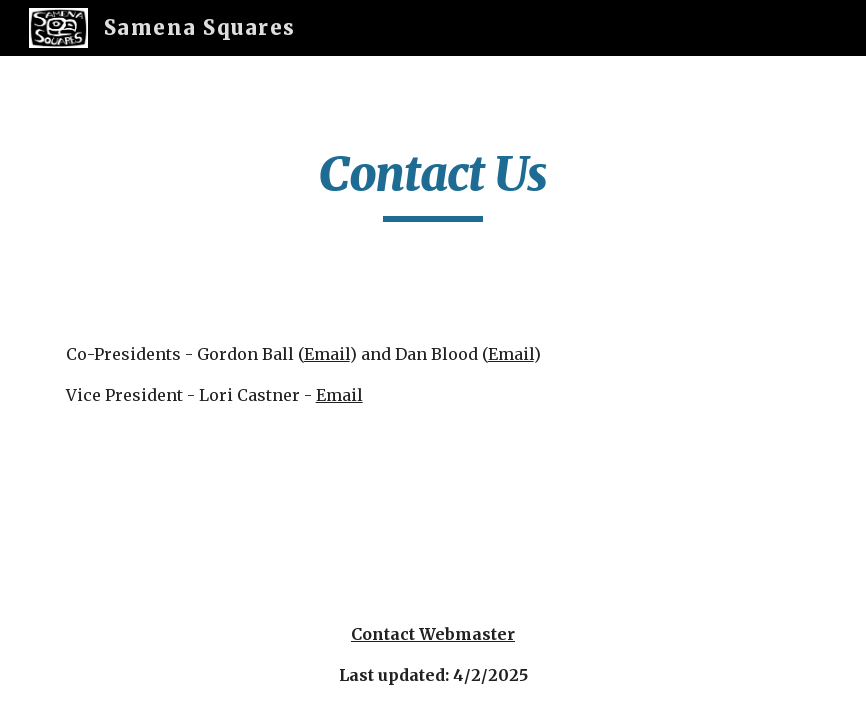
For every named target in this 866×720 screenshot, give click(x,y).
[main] (433, 183)
